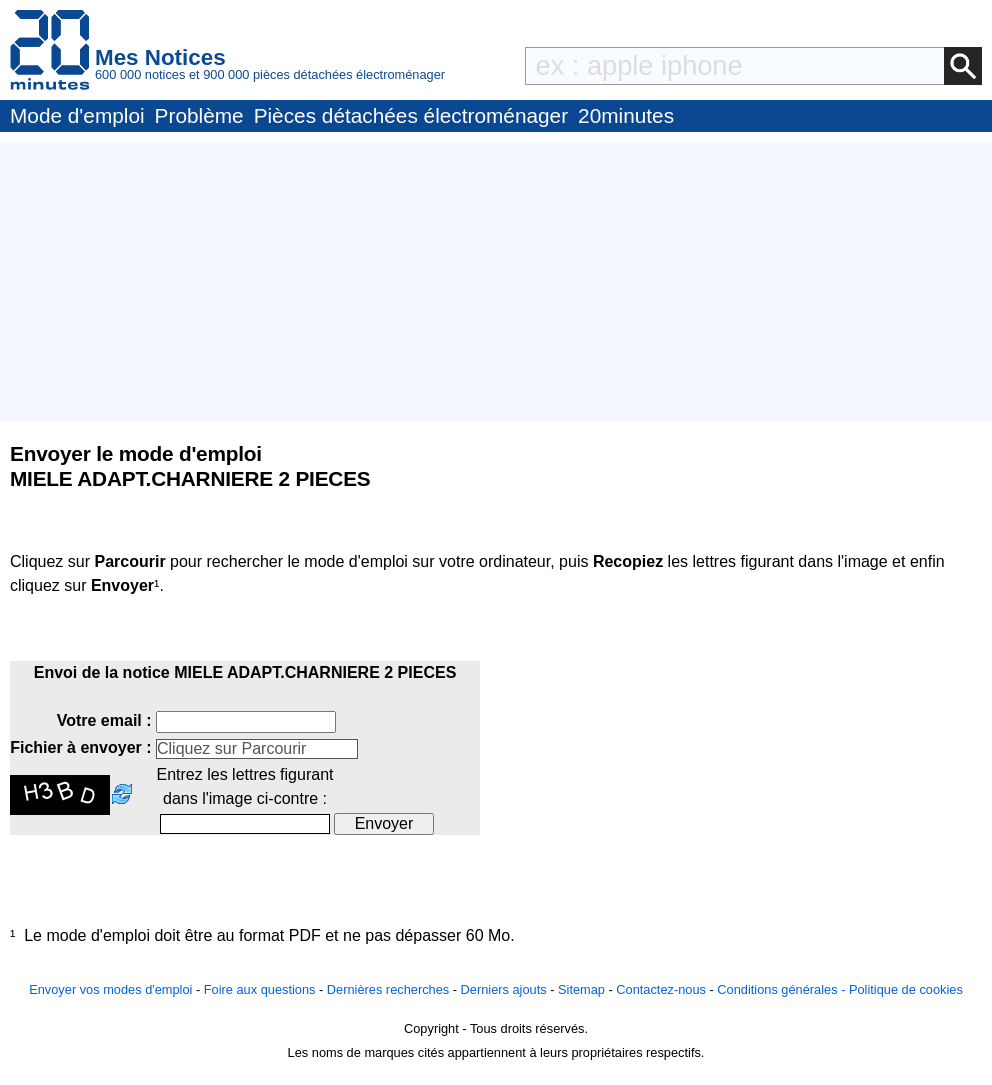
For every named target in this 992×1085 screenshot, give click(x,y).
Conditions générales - (783, 989)
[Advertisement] (496, 282)
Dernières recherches (388, 989)
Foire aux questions (260, 989)
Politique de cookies (906, 989)
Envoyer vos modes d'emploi (110, 989)
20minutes (626, 115)
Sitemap (581, 989)
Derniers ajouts (504, 989)
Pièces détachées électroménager (411, 115)
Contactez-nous (661, 989)
